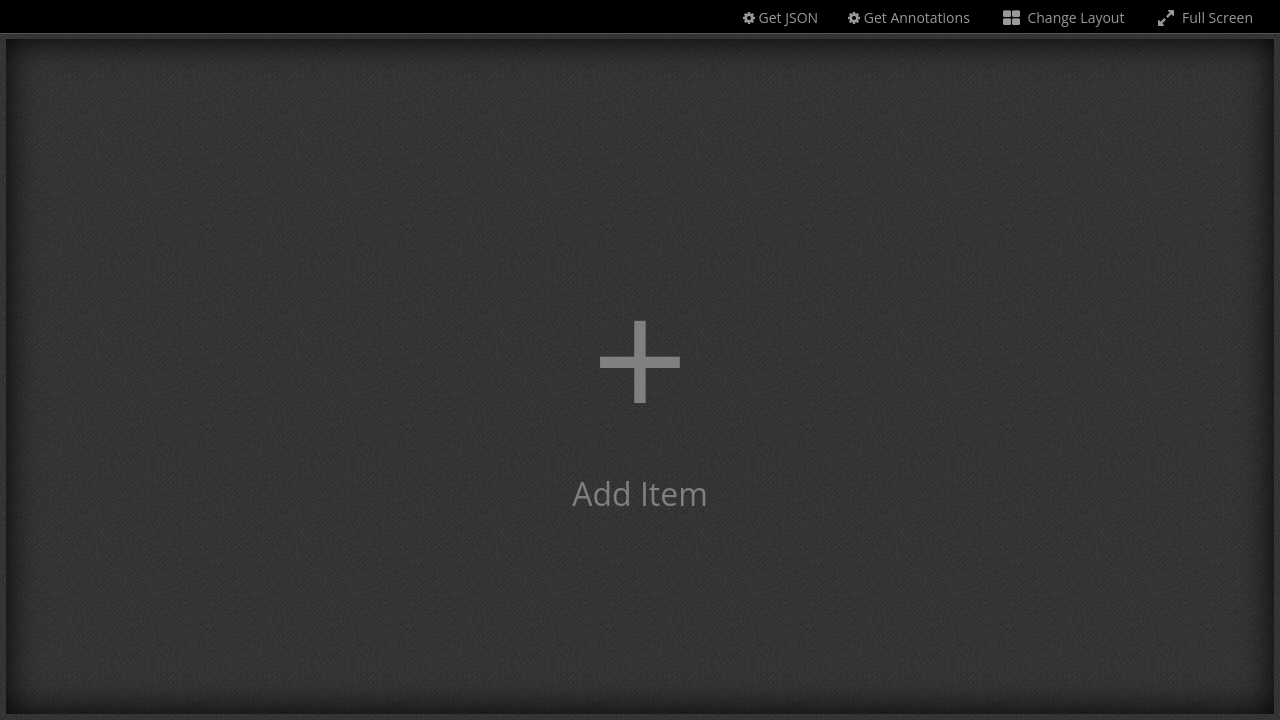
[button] (640, 376)
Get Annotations (909, 17)
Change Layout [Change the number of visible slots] (1062, 17)
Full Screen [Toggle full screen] (1203, 17)
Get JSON (780, 17)
